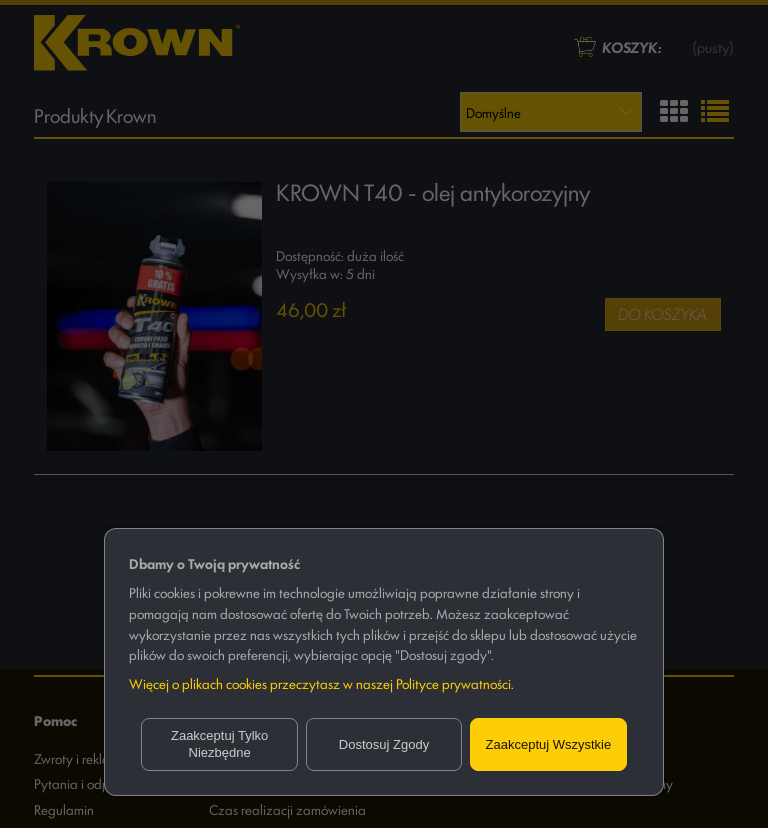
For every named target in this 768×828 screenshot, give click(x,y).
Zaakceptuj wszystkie (549, 744)
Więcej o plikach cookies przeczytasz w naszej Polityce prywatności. (321, 683)
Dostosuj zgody (384, 744)
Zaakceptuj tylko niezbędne (219, 744)
